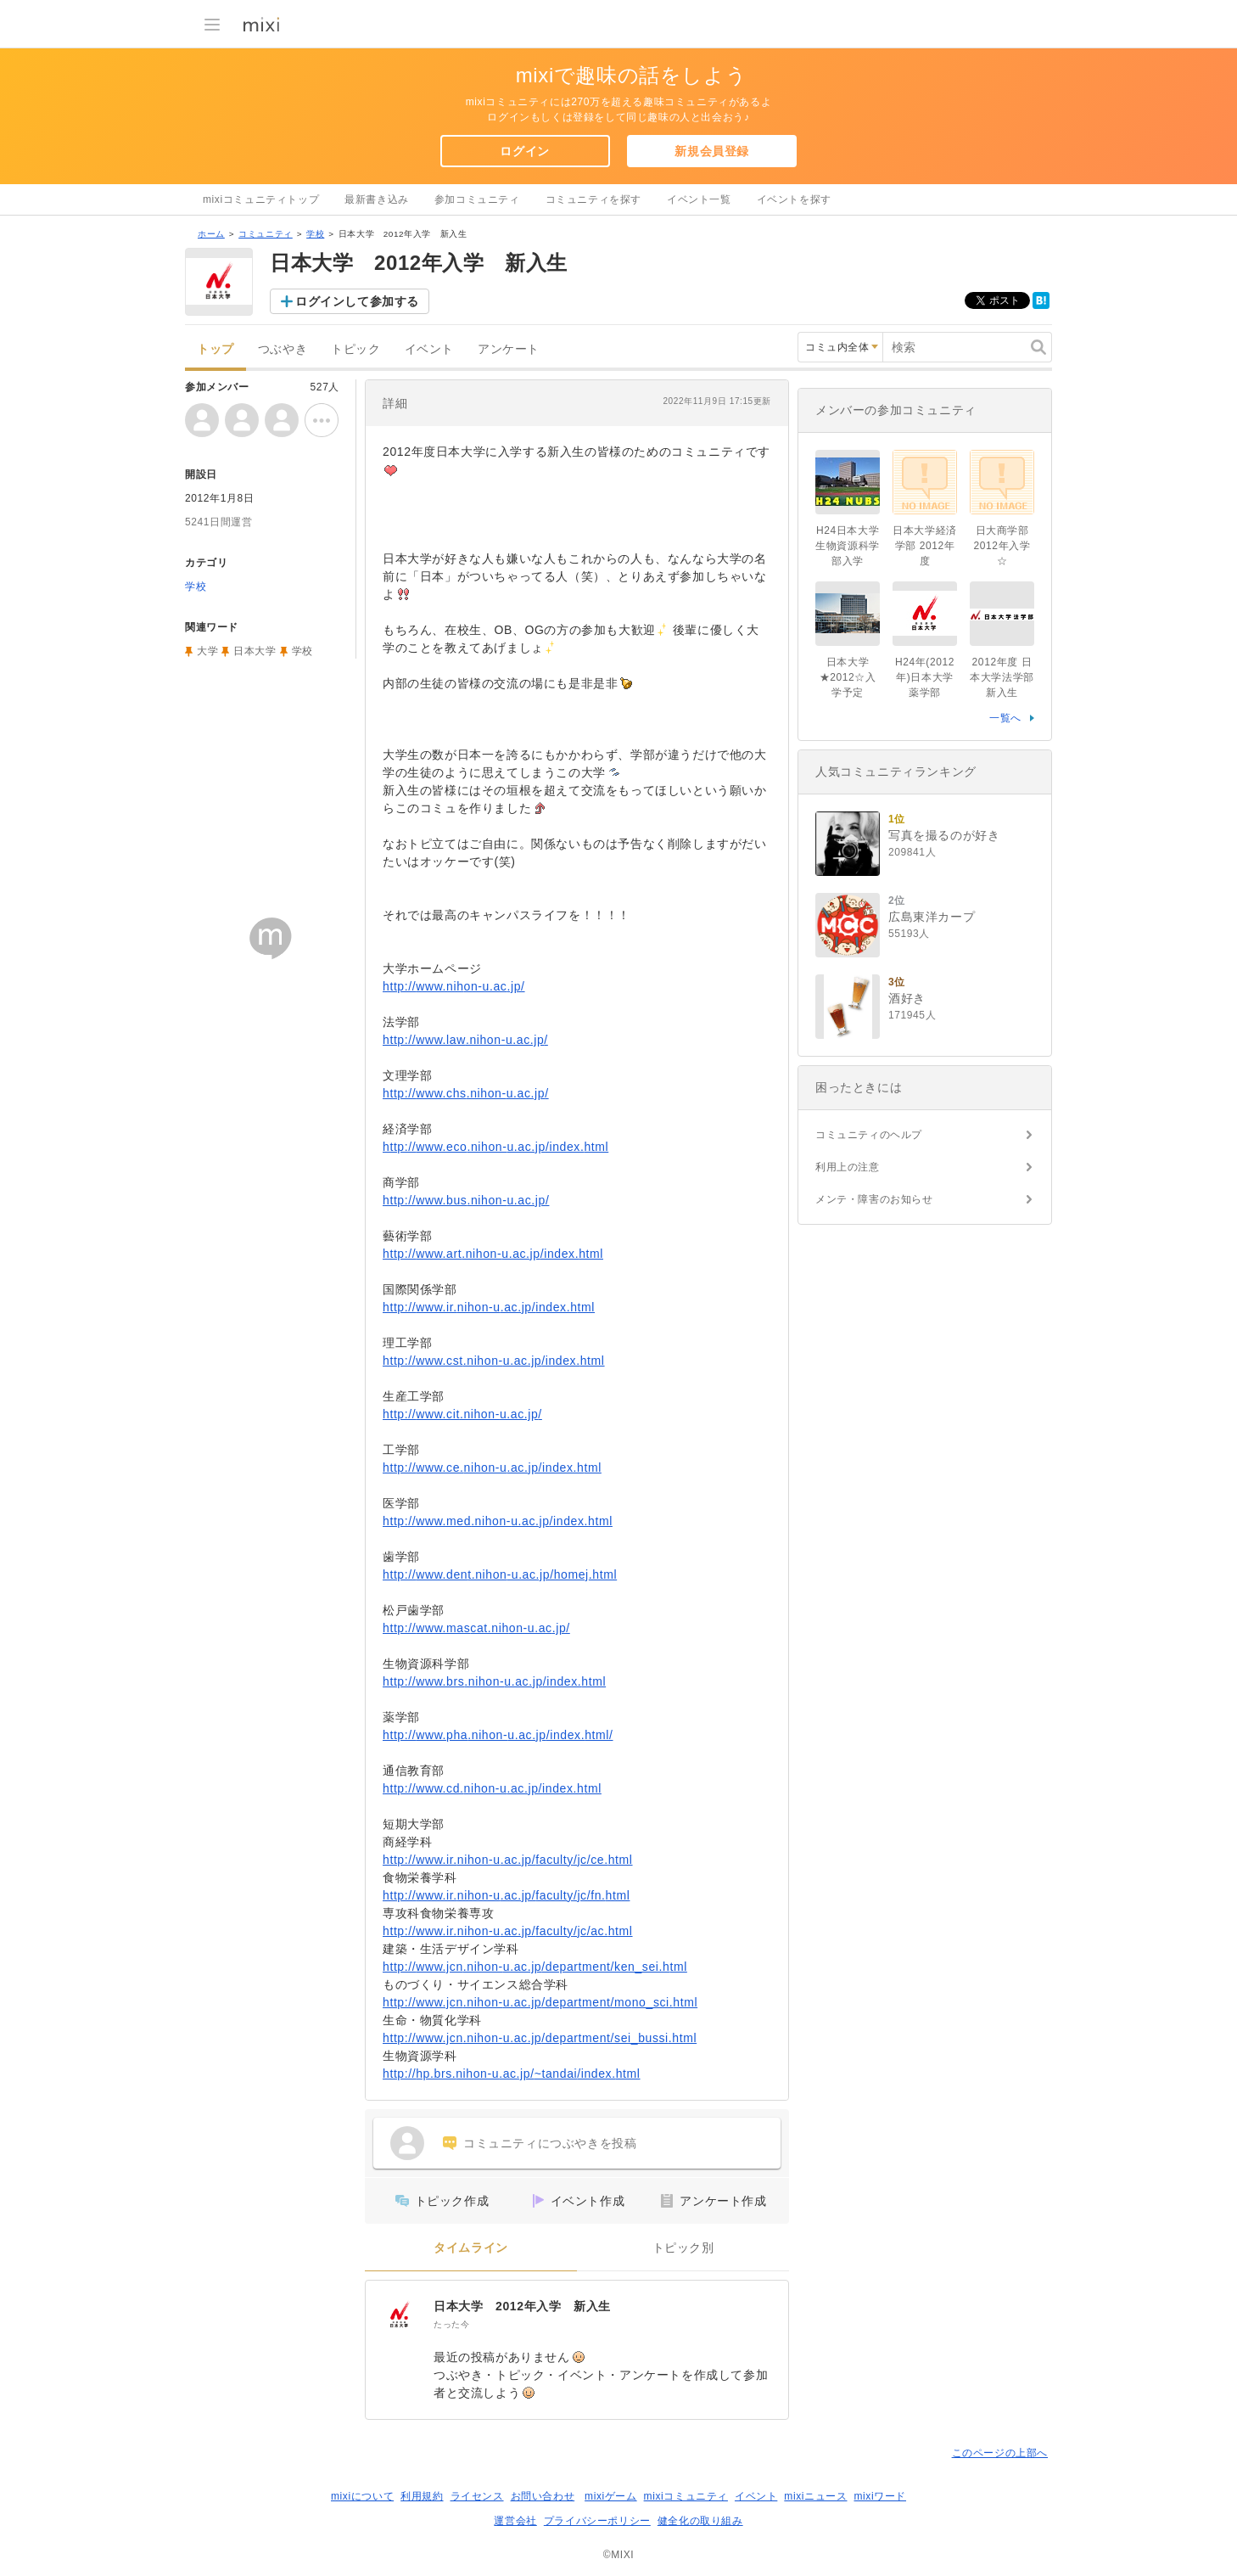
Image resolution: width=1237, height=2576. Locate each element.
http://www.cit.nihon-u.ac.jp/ (462, 1414)
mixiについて (362, 2496)
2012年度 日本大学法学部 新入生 (1002, 677)
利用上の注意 (847, 1167)
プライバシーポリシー (597, 2521)
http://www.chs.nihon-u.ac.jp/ (466, 1093)
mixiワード (880, 2496)
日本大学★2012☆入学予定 (848, 677)
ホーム (211, 234)
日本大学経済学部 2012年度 (925, 546)
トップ (215, 349)
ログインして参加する (357, 301)
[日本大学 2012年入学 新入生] (400, 2315)
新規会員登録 (711, 151)
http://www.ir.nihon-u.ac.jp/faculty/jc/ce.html (508, 1859)
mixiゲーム (611, 2496)
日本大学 (254, 651)
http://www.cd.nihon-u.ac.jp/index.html (492, 1788)
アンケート (509, 349)
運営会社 (515, 2521)
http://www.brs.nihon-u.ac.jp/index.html (494, 1681)
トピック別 (683, 2248)
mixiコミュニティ (686, 2496)
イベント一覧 (699, 199)
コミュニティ (265, 234)
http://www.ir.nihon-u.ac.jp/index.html (489, 1307)
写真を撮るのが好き (943, 835)
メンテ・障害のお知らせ (874, 1199)
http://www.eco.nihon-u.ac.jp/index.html (495, 1146)
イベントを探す (794, 199)
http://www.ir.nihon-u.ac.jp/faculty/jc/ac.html (508, 1931)
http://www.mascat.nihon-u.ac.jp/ (476, 1628)
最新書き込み (376, 199)
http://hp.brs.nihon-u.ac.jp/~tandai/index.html (512, 2073)
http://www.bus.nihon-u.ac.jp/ (466, 1200)
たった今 (451, 2324)
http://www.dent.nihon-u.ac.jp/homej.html (500, 1574)
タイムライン (471, 2248)
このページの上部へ (1000, 2453)
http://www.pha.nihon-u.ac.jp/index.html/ (498, 1735)
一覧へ (1005, 718)
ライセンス (477, 2496)
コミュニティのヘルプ (868, 1135)
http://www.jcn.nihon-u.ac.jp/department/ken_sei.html (535, 1966)
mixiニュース (815, 2496)
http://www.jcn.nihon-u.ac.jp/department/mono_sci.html (540, 2002)
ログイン (524, 151)
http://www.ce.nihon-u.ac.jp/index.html (492, 1467)
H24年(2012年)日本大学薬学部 (924, 677)
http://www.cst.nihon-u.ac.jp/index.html (494, 1360)
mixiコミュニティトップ (261, 199)
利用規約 (421, 2496)
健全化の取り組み (700, 2521)
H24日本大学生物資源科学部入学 (847, 546)
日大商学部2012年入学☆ (1002, 546)
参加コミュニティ (477, 199)
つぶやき (282, 349)
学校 (315, 234)
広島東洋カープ (931, 916)
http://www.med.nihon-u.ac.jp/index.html (498, 1521)
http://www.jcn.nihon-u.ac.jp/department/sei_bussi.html (540, 2038)
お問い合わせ (543, 2496)
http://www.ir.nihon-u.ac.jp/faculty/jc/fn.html (506, 1895)
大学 (207, 651)
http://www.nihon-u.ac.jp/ (454, 986)
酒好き (907, 998)
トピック (355, 349)
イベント (429, 349)
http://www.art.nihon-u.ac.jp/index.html (493, 1253)
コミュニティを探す (593, 199)
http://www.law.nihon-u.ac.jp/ (465, 1040)
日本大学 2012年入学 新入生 (522, 2306)
